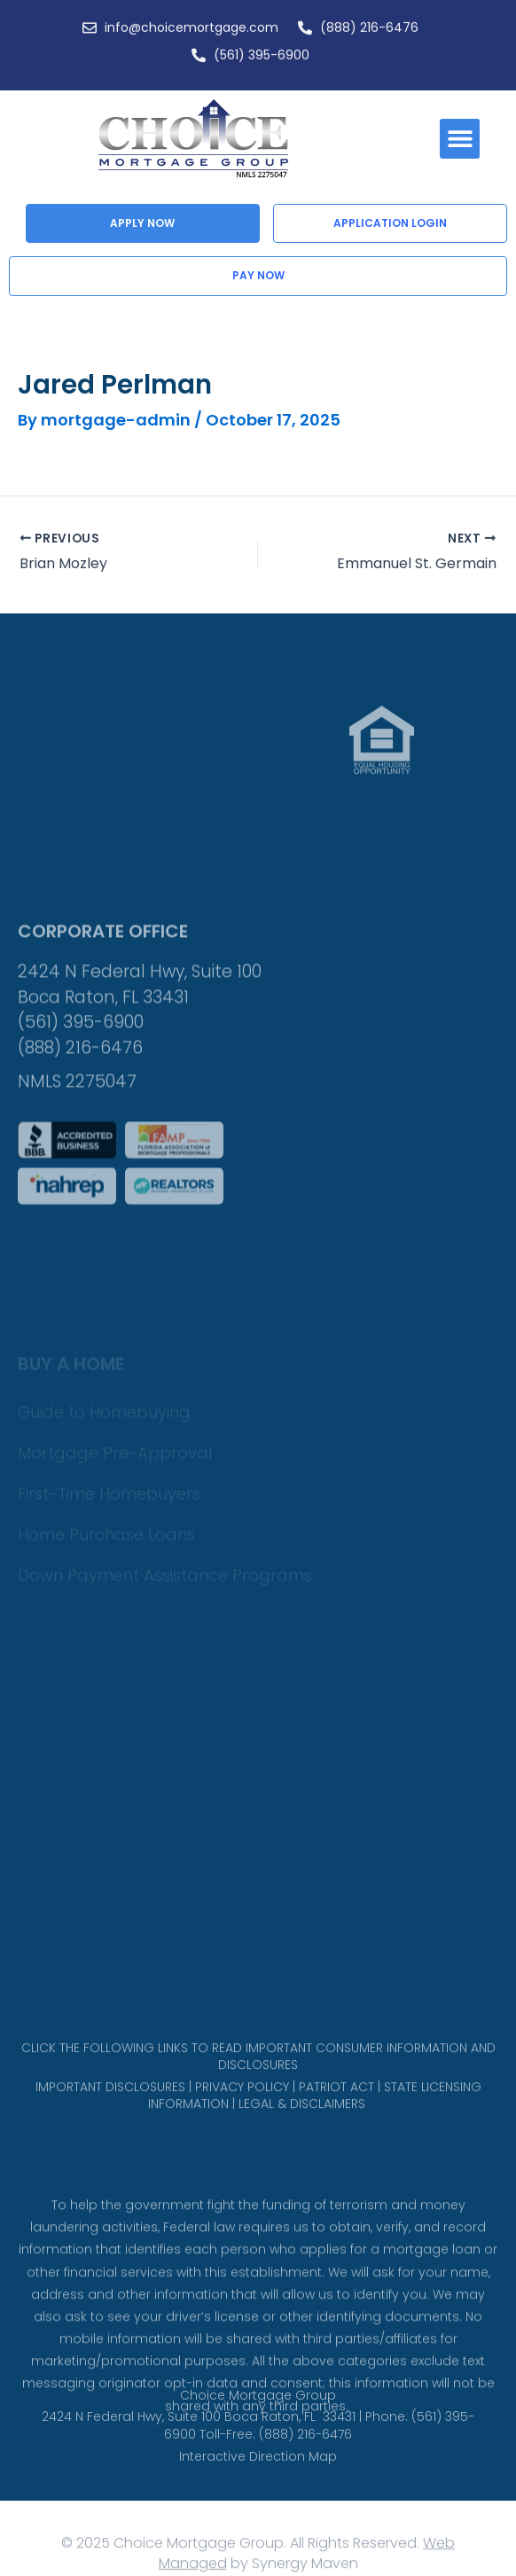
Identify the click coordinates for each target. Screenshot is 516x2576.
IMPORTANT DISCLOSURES (110, 2105)
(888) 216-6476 (80, 1118)
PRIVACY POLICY (242, 2105)
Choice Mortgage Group (258, 2415)
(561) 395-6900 (81, 1093)
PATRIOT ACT (336, 2105)
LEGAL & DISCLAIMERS (301, 2123)
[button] (460, 139)
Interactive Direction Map (258, 2476)
